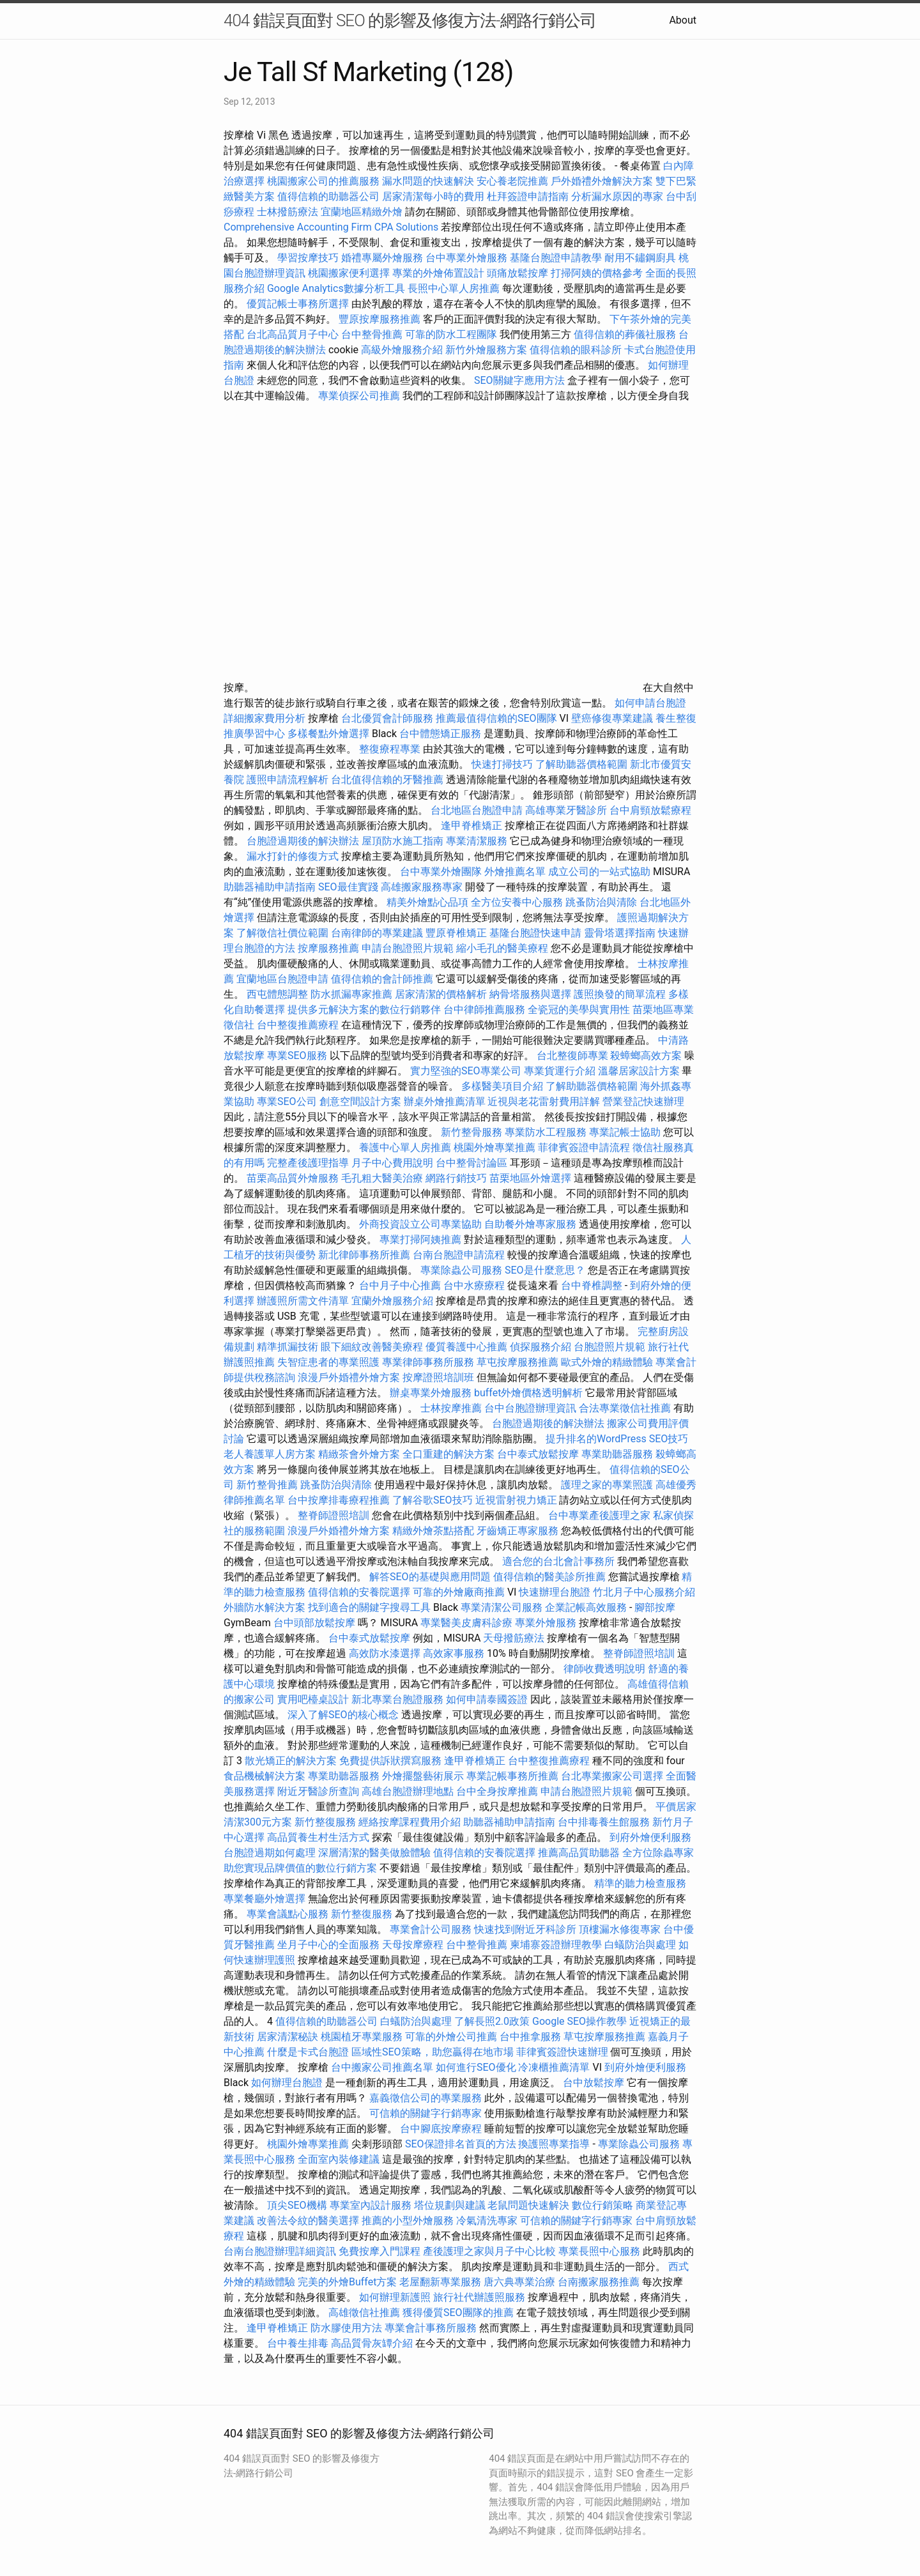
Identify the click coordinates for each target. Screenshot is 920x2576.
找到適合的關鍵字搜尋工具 (369, 1607)
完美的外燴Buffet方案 (347, 2282)
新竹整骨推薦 (267, 1485)
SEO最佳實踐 (348, 887)
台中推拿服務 (530, 2037)
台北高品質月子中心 (293, 334)
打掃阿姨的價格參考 (597, 273)
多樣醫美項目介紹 (502, 1086)
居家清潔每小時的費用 (433, 196)
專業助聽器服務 (617, 1454)
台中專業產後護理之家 (599, 1515)
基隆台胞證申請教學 (556, 258)
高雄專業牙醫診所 (566, 810)
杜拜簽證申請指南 (528, 196)
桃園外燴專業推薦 (494, 1147)
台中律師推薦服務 (484, 1009)
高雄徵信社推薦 (364, 2312)
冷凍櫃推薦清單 (554, 2067)
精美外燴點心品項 (429, 902)
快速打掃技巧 (502, 764)
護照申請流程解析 (287, 780)
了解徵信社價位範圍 (282, 933)
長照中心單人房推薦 (454, 288)
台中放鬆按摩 (595, 2083)
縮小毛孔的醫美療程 (502, 948)
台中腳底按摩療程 (442, 2129)
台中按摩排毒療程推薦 (340, 1500)
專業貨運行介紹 (559, 1071)
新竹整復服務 (325, 1822)
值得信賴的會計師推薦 (382, 979)
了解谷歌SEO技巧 (432, 1500)
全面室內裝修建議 (338, 2159)
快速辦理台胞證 (554, 1592)
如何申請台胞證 (650, 703)
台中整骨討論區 (473, 1163)
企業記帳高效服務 (586, 1607)
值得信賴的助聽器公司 (328, 196)
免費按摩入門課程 (381, 2251)
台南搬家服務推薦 (599, 2282)
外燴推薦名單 (515, 871)
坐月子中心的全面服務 (328, 1945)
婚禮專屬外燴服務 (383, 258)
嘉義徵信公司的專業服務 (425, 2098)
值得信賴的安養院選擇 (359, 1592)
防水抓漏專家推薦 (351, 994)
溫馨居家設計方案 (639, 1071)
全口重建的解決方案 (448, 1454)
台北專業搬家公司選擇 (612, 1776)
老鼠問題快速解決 (528, 2205)
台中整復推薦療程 (298, 1025)
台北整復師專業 (572, 1055)
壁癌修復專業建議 (612, 718)
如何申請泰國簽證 (487, 1699)
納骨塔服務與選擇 (530, 994)
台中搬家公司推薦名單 (382, 2067)
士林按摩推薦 (451, 1408)
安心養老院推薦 (512, 181)
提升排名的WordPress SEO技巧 (617, 1439)
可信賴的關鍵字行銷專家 (425, 2113)
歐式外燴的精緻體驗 (607, 1362)
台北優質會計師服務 (387, 718)
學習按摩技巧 (309, 258)
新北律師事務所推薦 (364, 1255)
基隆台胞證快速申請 (535, 933)
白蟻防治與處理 (640, 1945)
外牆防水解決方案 (264, 1607)
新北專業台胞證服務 (397, 1699)
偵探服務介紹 (540, 1347)
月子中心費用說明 (392, 1163)
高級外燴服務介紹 (402, 350)
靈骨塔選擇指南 (620, 933)
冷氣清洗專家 (487, 2220)
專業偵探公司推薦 (359, 396)
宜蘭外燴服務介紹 (392, 1301)
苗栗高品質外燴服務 (294, 1178)
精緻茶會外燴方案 (359, 1454)
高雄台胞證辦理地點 (408, 1791)
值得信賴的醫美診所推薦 (549, 1577)
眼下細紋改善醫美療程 (372, 1347)
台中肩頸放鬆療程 (650, 810)
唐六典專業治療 (519, 2282)
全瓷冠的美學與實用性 (579, 1009)
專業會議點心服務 (287, 1914)
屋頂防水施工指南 (402, 841)
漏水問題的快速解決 (428, 181)
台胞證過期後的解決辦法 (303, 841)
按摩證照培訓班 (439, 1377)
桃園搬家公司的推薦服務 (323, 181)
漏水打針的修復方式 (293, 856)
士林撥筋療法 (287, 212)
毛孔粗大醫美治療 (382, 1178)
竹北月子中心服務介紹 (644, 1592)
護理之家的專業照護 (607, 1485)
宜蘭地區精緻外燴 (363, 212)
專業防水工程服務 (545, 1132)
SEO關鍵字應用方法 (519, 380)
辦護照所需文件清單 (303, 1301)
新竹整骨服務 (471, 1132)
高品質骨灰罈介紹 (372, 2343)
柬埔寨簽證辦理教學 (556, 1945)
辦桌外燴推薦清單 (445, 1101)
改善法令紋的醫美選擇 (308, 2220)
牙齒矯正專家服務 (517, 1531)
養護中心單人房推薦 (405, 1147)
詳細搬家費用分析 (264, 718)
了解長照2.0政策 (492, 2021)
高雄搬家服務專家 (422, 887)
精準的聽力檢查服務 (640, 1883)
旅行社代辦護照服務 (479, 2297)
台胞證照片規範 (609, 1347)
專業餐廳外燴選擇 (266, 1899)
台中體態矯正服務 (441, 734)
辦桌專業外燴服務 (432, 1393)
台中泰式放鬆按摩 (539, 1454)
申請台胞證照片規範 (408, 948)
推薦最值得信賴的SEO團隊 (496, 718)
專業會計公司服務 (430, 1929)
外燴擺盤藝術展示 (423, 1776)
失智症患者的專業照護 (328, 1362)
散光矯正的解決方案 (291, 1761)
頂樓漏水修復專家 (620, 1929)
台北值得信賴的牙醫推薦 (387, 780)
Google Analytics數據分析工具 (336, 288)
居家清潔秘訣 (287, 2037)
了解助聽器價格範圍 (581, 764)
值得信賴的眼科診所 (576, 350)
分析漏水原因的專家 (617, 196)
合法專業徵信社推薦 (625, 1408)
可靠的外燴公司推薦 (451, 2037)
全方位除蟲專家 (658, 1853)
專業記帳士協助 (625, 1132)
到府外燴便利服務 (650, 1837)
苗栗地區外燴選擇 (530, 1178)
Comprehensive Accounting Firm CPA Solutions (331, 227)
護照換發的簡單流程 (620, 994)
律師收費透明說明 (604, 1669)
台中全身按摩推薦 (498, 1791)
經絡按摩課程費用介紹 (410, 1822)
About (682, 20)
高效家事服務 (453, 1653)
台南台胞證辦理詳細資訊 (280, 2251)
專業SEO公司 (287, 1101)
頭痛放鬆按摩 (519, 273)
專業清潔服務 (476, 841)
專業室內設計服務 (370, 2205)
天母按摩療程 (412, 1945)
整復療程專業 (389, 749)
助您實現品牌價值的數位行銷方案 (300, 1868)
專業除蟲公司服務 (461, 1270)
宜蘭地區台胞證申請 (282, 979)
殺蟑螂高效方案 (646, 1055)
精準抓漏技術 (287, 1347)
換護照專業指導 (554, 2144)
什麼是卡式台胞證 (308, 2052)
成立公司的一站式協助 (599, 871)
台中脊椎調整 (593, 1285)
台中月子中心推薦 (400, 1285)
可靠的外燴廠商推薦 (459, 1592)
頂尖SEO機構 (297, 2205)
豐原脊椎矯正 (457, 933)
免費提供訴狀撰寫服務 (390, 1761)
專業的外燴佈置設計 (438, 273)
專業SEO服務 (297, 1055)
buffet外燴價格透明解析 (528, 1393)
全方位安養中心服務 (517, 902)
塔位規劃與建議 (450, 2205)
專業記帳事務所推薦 (512, 1776)
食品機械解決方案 (264, 1776)
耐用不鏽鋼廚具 (640, 258)
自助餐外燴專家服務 (530, 1224)
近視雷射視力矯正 (516, 1500)
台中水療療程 (475, 1285)
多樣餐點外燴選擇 (328, 734)
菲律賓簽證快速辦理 (562, 2052)
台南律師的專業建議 (377, 933)
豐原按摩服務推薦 (381, 319)
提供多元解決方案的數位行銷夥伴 (364, 1009)
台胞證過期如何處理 (270, 1853)
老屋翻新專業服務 (440, 2282)
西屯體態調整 (278, 994)
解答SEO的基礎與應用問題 (430, 1577)
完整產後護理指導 (308, 1163)
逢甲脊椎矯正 (473, 825)
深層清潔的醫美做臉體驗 (374, 1853)
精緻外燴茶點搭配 (433, 1531)
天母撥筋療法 (513, 1638)
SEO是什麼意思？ (545, 1270)
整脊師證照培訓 (335, 1515)
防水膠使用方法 (346, 2328)
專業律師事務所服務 (428, 1362)
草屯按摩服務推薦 (519, 1362)
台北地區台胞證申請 (477, 810)
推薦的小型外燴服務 (408, 2220)
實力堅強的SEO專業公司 (465, 1071)
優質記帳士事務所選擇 (298, 304)
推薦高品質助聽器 (579, 1853)
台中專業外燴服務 (466, 258)
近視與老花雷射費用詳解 (543, 1101)
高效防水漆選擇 (384, 1653)
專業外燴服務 (545, 1623)
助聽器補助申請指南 (270, 887)
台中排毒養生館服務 (605, 1822)
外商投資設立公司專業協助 (420, 1224)
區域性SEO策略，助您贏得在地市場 (432, 2052)
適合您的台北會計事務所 (558, 1561)
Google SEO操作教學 (579, 2021)
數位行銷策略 (602, 2205)
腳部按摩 (654, 1607)
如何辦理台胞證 (287, 2083)
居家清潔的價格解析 (441, 994)
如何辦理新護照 (395, 2297)
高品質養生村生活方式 (318, 1837)
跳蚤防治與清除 (601, 902)
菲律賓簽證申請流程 (584, 1147)
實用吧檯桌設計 (313, 1699)
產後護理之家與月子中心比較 (489, 2251)
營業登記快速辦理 (643, 1101)
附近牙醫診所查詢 (318, 1791)
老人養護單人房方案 (270, 1454)
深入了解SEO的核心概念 (343, 1715)
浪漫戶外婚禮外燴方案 (350, 1377)
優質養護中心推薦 (466, 1347)
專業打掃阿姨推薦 (420, 1239)
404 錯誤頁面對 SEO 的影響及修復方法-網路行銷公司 (410, 20)
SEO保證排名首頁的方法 (460, 2144)
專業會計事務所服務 (431, 2328)
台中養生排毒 (299, 2343)
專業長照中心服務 (599, 2251)
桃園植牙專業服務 (361, 2037)
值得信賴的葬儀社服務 (625, 334)
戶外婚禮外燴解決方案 (602, 181)
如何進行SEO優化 (476, 2067)
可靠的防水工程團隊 (451, 334)
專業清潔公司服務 (501, 1607)
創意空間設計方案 (360, 1101)
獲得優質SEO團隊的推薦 (458, 2312)
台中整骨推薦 (373, 334)
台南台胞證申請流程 (459, 1255)
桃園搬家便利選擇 (349, 273)
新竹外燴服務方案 (486, 350)
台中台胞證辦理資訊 (530, 1408)
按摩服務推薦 (330, 948)
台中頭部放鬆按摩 (315, 1623)
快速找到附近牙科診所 (525, 1929)
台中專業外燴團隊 (442, 871)
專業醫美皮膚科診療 (466, 1623)
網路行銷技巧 (456, 1178)
